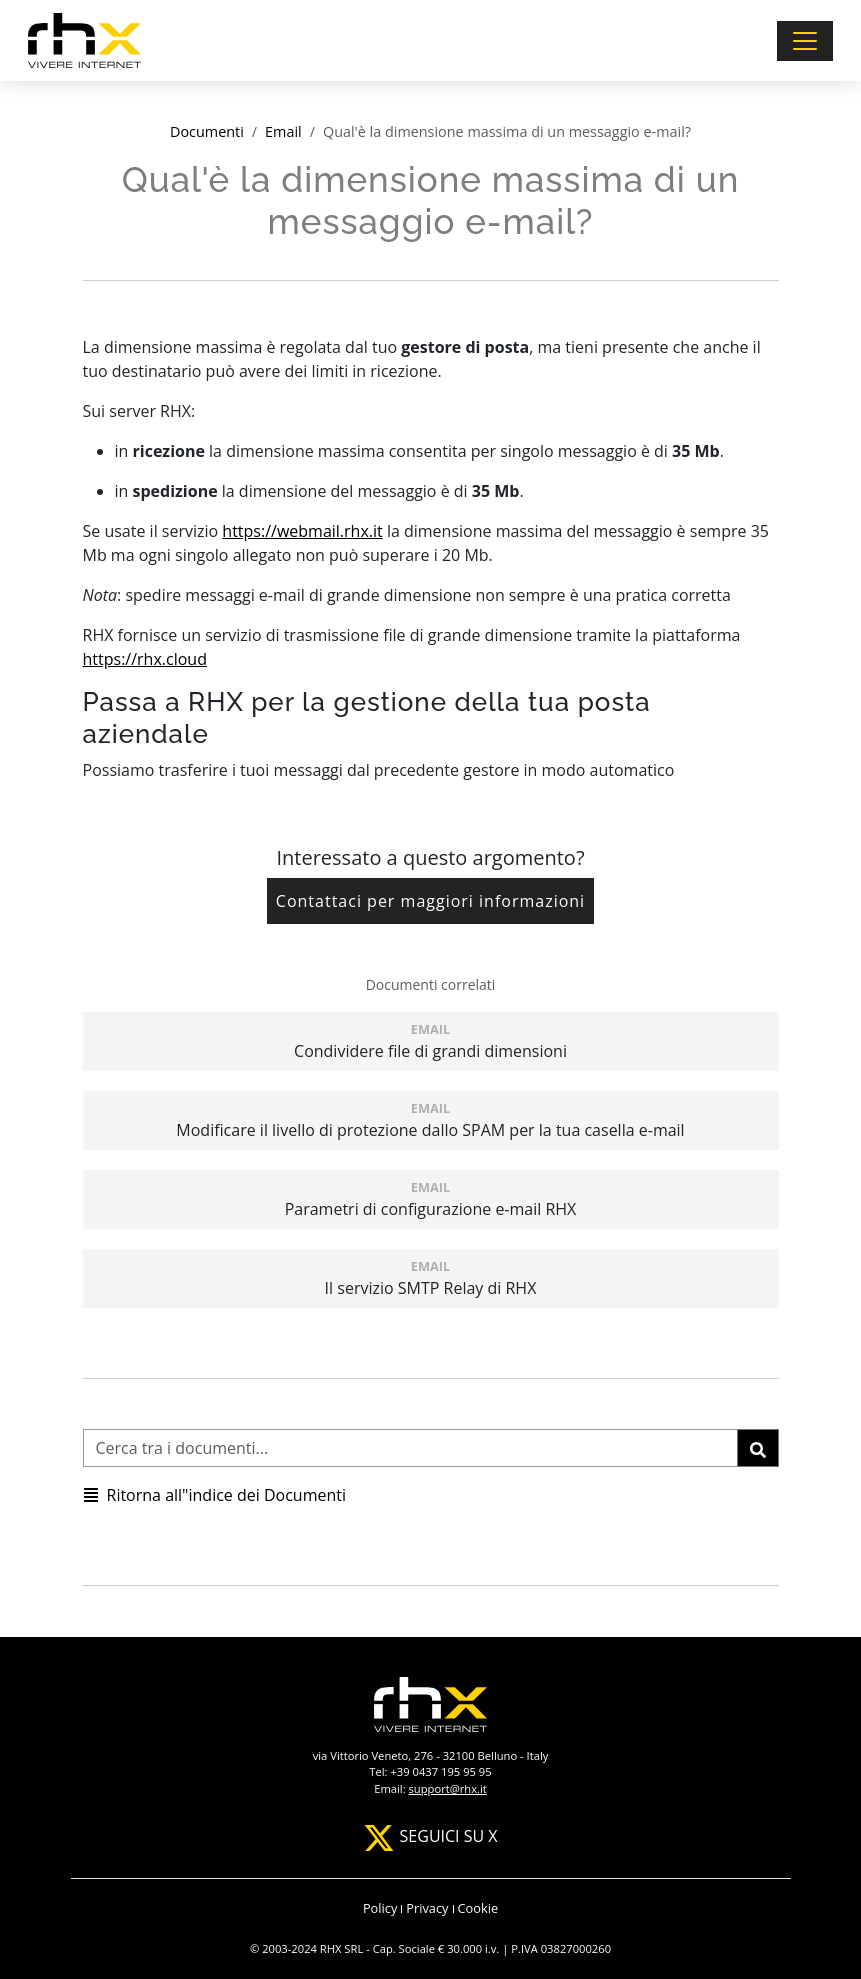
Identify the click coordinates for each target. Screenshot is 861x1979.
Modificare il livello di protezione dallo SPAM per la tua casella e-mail (431, 1120)
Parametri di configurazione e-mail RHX (431, 1199)
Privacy (427, 1908)
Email (283, 131)
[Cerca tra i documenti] (410, 1448)
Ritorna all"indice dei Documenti (215, 1495)
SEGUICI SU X (430, 1836)
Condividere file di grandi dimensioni (431, 1041)
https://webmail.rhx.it (302, 531)
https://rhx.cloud (145, 659)
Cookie (478, 1908)
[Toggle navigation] (805, 41)
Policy (380, 1908)
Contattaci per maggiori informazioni (430, 901)
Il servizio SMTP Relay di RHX (431, 1278)
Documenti (207, 131)
